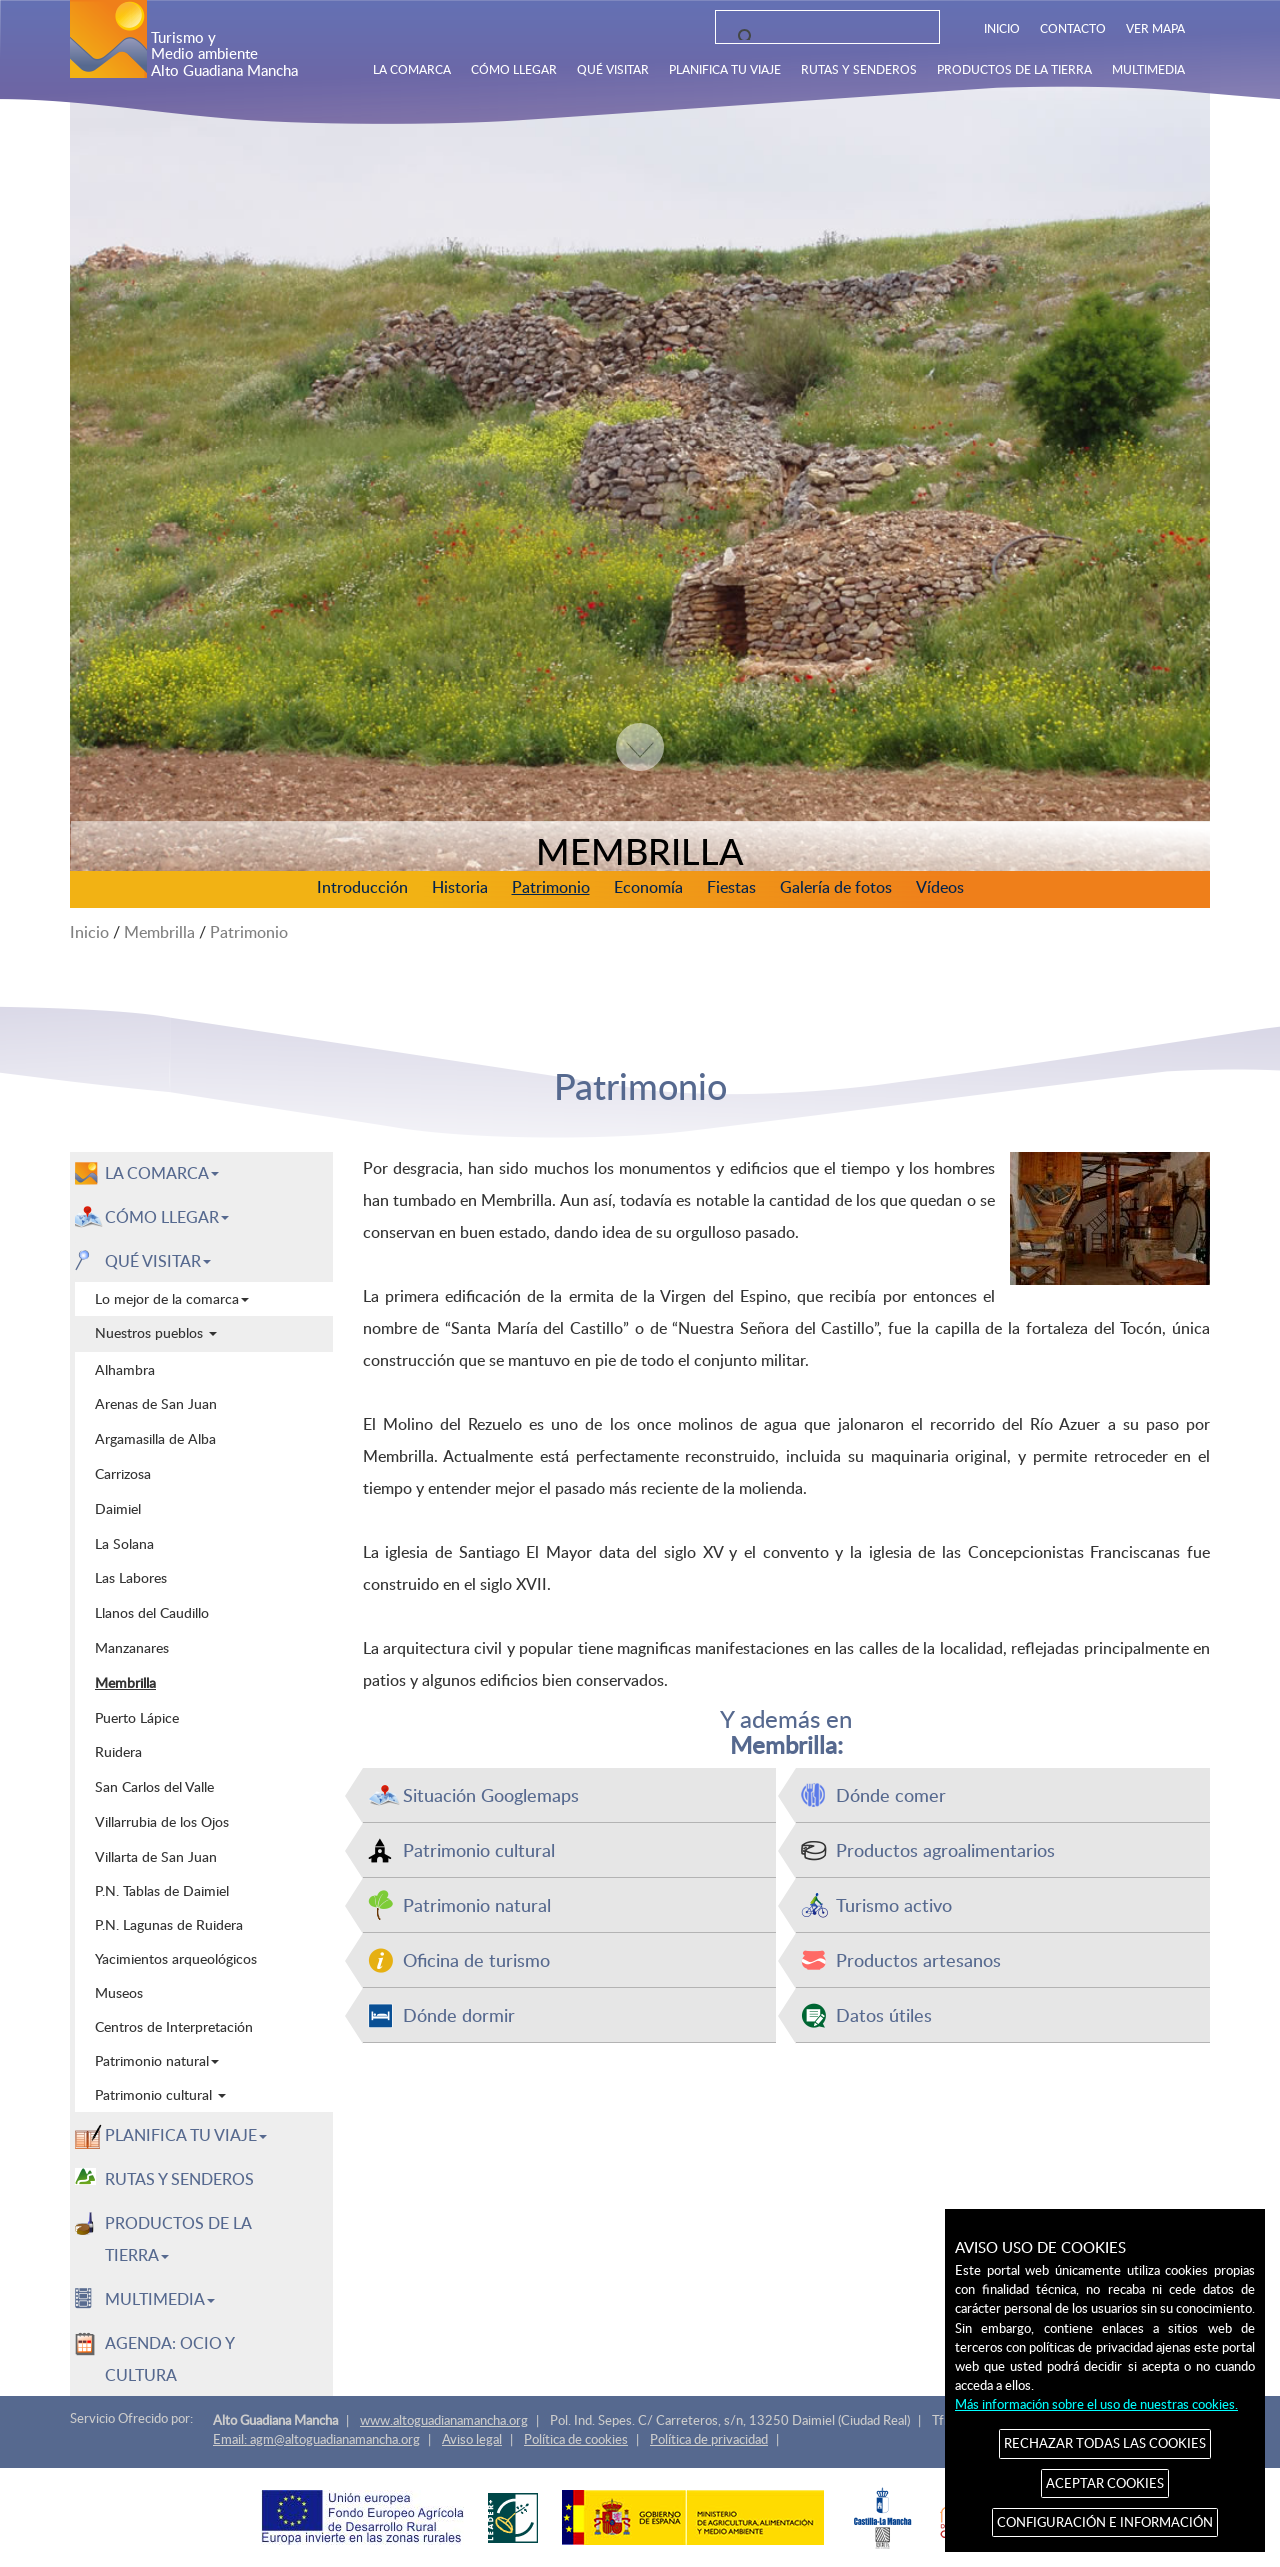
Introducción (362, 887)
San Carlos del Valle (154, 1786)
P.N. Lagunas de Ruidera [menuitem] (169, 1924)
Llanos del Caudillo (152, 1612)
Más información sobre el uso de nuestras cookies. (1096, 2404)
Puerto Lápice (137, 1717)
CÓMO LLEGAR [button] (167, 1217)
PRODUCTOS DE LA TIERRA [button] (178, 2239)
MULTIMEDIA (1148, 69)
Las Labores (131, 1577)
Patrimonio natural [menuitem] (157, 2060)
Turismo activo (894, 1904)
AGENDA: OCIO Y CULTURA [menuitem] (170, 2359)
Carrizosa (123, 1473)
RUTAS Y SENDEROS (859, 69)
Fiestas (731, 887)
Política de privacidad (709, 2439)
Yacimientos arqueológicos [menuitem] (176, 1958)
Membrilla (159, 932)
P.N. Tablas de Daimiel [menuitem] (162, 1890)
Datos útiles (884, 2014)
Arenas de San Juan (156, 1403)
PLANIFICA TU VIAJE (725, 69)
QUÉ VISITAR (613, 69)
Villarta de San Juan (156, 1856)
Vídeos (940, 887)
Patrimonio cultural (479, 1849)
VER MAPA (1155, 28)
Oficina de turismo (476, 1959)
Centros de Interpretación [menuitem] (174, 2026)
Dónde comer (891, 1794)
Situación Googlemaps (491, 1794)
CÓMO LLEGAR (514, 69)
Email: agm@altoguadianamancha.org (316, 2439)
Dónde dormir (459, 2014)
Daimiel (118, 1508)
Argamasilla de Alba (155, 1438)
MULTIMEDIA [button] (160, 2299)
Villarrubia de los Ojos (162, 1821)
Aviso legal (472, 2439)
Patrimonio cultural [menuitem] (160, 2094)
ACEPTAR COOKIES (1105, 2483)
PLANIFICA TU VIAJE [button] (186, 2135)
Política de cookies (576, 2439)
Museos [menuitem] (119, 1992)
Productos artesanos (918, 1959)
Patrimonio (551, 887)
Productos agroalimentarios (945, 1849)
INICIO (1002, 28)
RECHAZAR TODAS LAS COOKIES (1105, 2443)
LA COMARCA (412, 69)
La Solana (124, 1543)
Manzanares (132, 1647)
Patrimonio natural (477, 1904)
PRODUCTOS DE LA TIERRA (1014, 69)
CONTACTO (1073, 28)
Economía (648, 887)
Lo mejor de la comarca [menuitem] (172, 1298)
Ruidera (118, 1751)
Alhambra (125, 1369)
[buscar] (821, 38)
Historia (460, 887)
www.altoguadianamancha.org (444, 2420)
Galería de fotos (836, 887)
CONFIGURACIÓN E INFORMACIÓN (1105, 2522)
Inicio (89, 932)
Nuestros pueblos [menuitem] (156, 1332)
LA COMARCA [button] (162, 1173)
